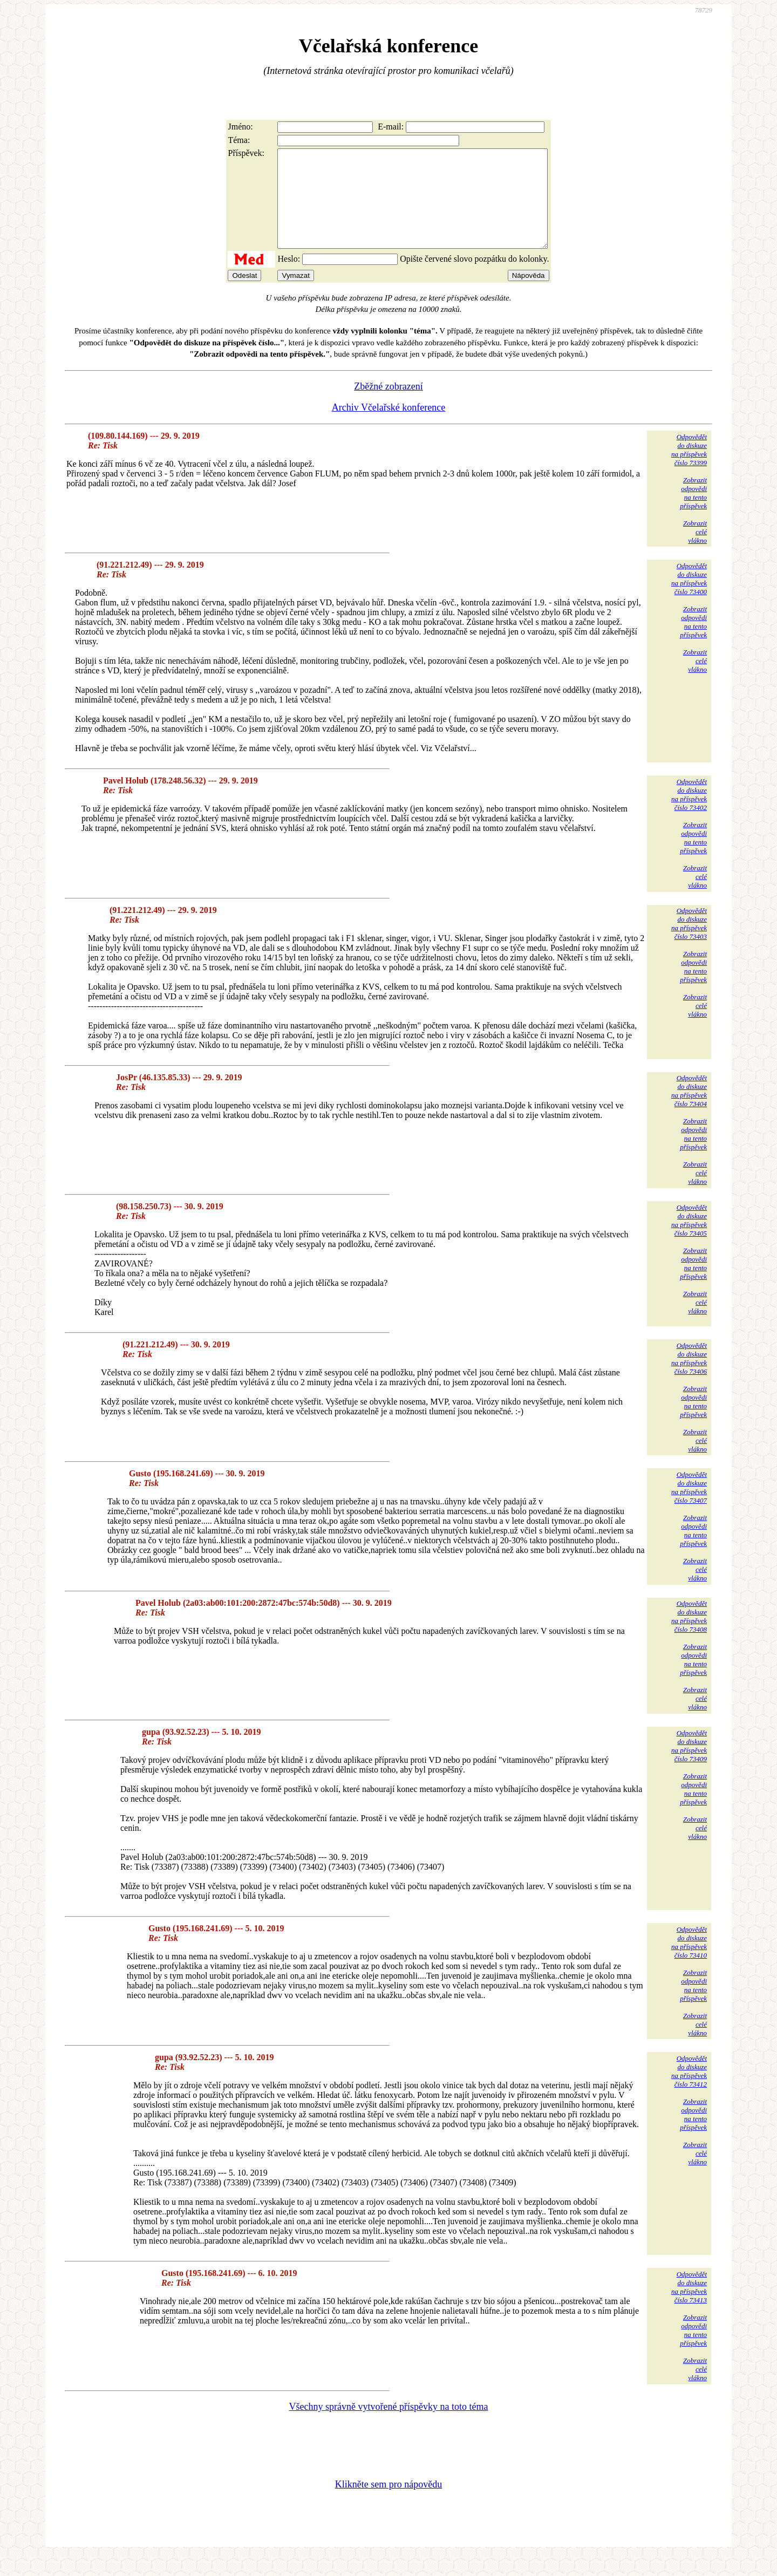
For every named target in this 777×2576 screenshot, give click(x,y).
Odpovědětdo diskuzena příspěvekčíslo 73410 (689, 1962)
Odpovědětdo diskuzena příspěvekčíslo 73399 (689, 469)
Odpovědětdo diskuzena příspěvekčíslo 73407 (689, 1507)
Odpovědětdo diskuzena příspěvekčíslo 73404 (689, 1110)
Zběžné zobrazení (388, 405)
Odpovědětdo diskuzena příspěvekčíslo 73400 (689, 598)
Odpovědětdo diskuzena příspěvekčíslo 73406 (689, 1378)
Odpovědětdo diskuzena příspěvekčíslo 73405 (689, 1240)
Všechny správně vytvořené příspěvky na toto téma (388, 2426)
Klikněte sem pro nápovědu (388, 2503)
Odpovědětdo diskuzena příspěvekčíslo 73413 (689, 2306)
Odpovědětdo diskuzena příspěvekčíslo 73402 (689, 814)
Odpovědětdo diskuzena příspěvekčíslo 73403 (689, 943)
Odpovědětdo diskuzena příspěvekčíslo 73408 (689, 1636)
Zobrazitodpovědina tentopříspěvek (693, 512)
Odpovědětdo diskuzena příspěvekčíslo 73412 (689, 2091)
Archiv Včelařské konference (389, 426)
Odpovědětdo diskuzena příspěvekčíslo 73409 (689, 1765)
